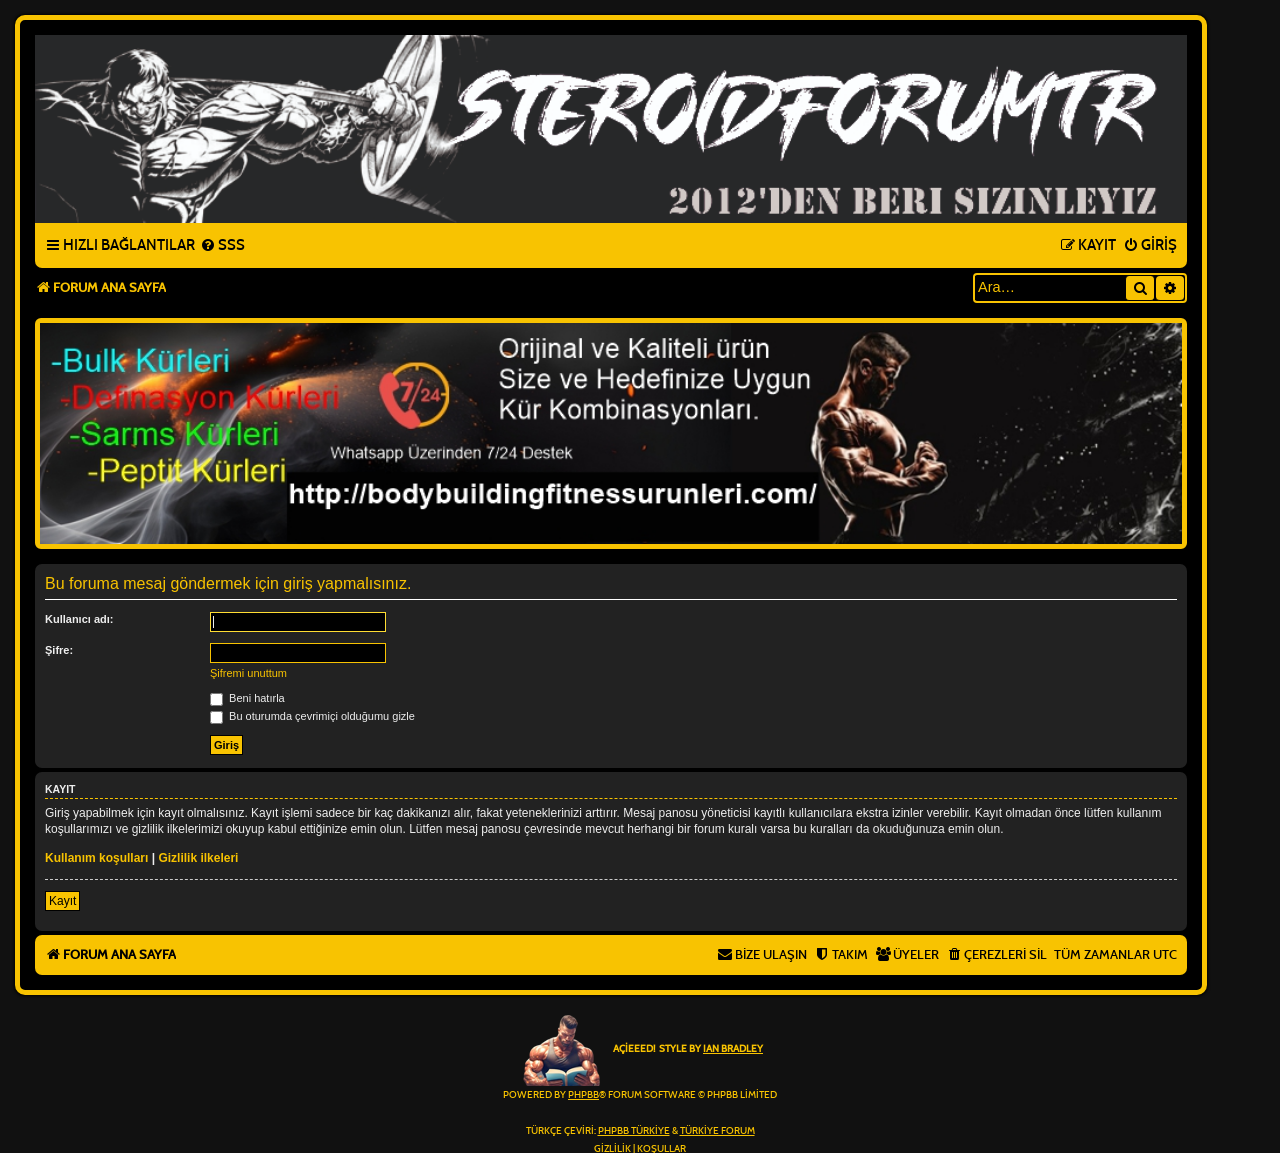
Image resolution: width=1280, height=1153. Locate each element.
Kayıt (62, 901)
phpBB (583, 1095)
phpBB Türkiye (634, 1131)
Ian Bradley (733, 1049)
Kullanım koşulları (96, 858)
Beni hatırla (247, 698)
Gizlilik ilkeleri (198, 858)
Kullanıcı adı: (79, 619)
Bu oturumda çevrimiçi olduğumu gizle (312, 716)
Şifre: (59, 650)
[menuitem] (222, 246)
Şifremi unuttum (248, 673)
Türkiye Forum (717, 1131)
